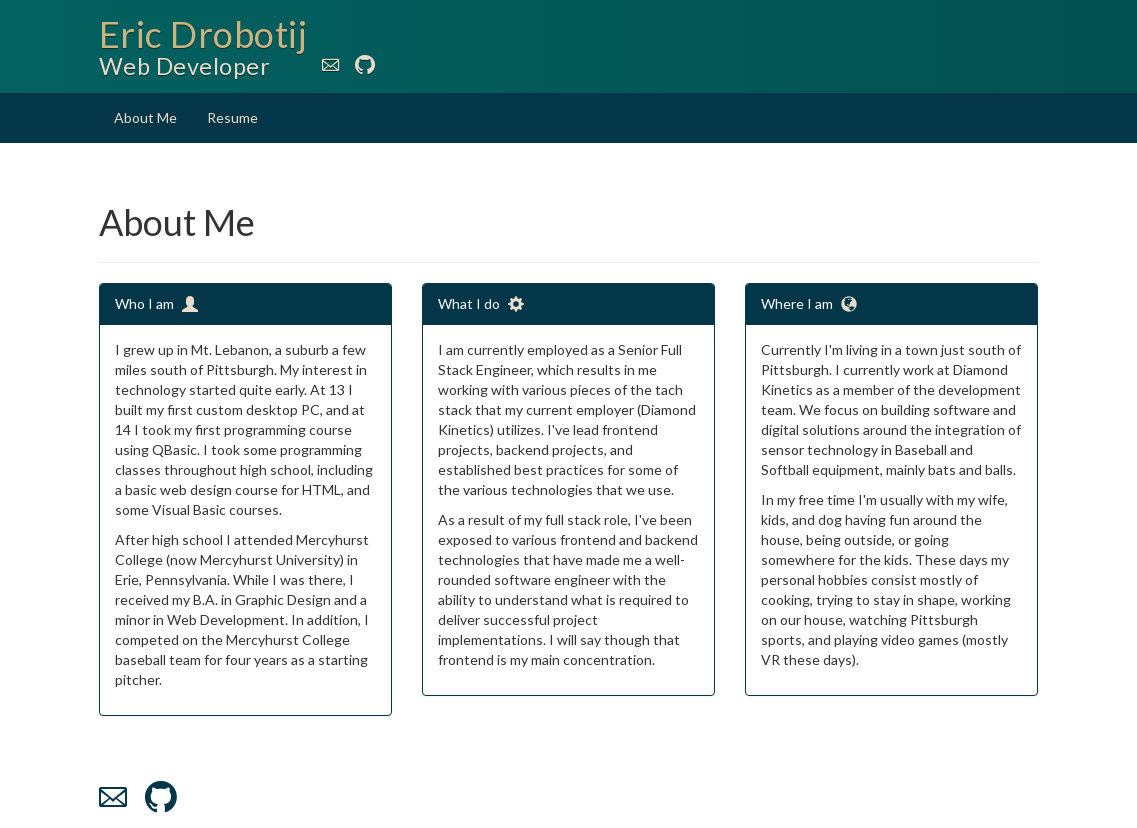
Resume (232, 117)
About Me (145, 117)
